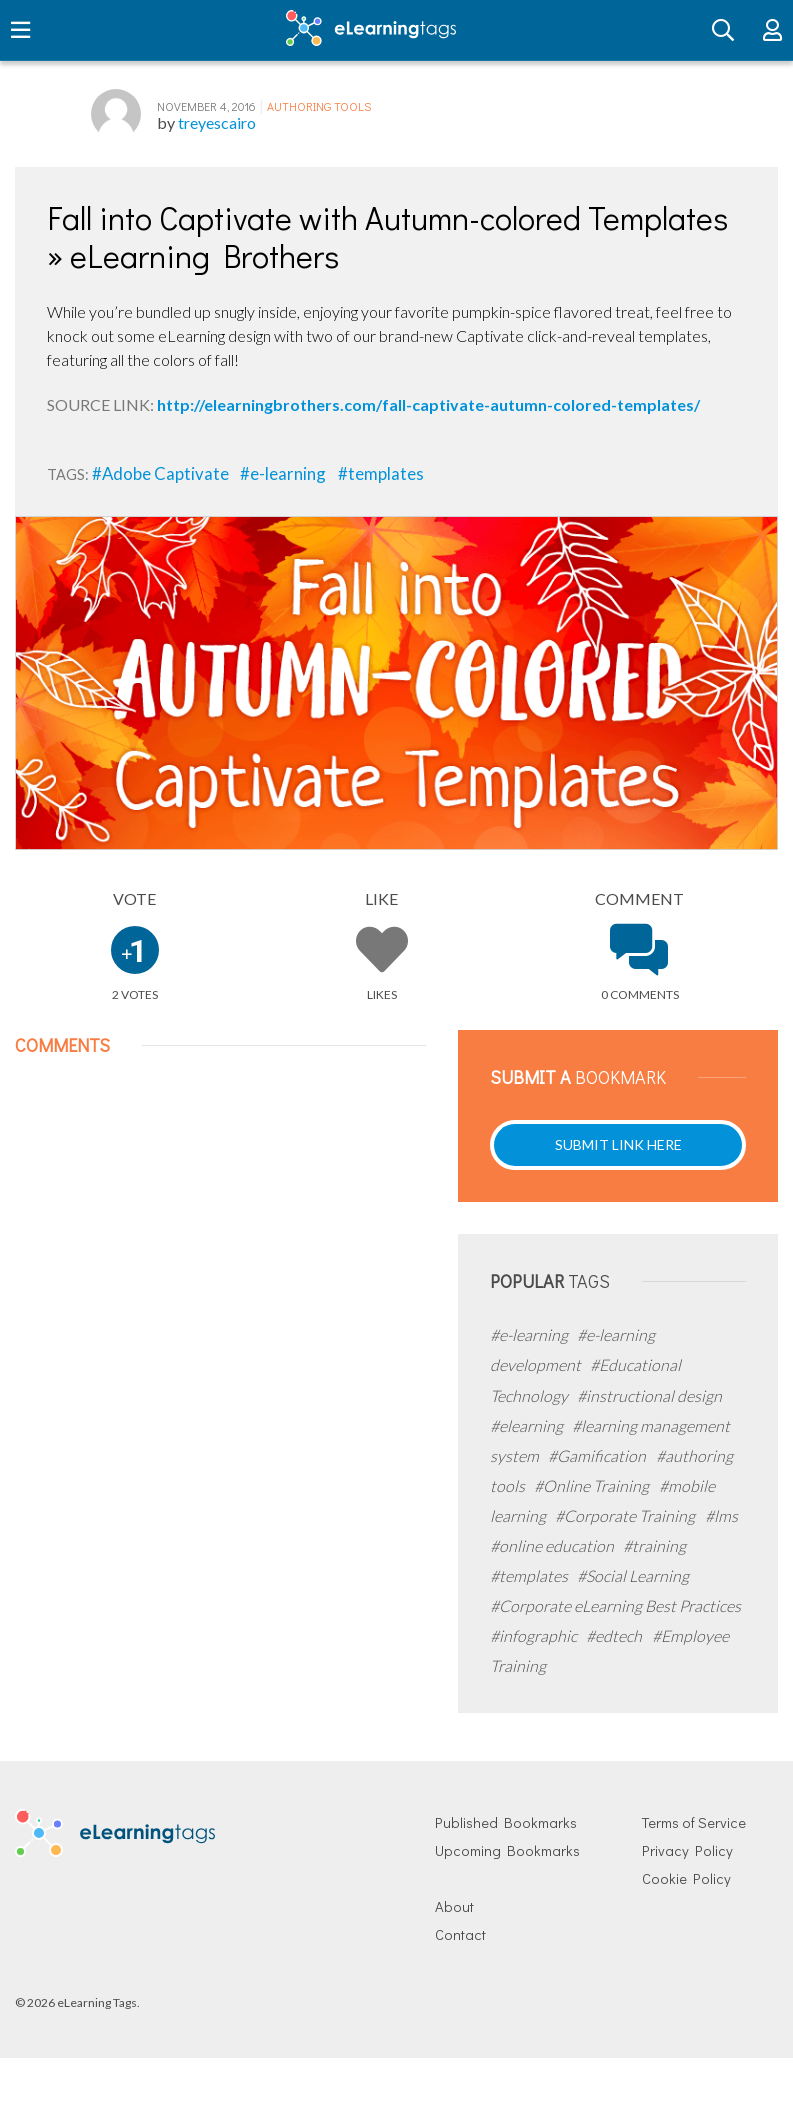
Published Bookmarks (506, 1822)
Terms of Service (694, 1822)
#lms (721, 1515)
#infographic (535, 1635)
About (454, 1906)
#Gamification (598, 1455)
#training (654, 1545)
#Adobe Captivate (162, 473)
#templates (381, 473)
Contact (460, 1934)
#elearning (528, 1425)
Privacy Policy (687, 1850)
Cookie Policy (686, 1878)
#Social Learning (633, 1575)
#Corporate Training (626, 1515)
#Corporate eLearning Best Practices (615, 1605)
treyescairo (217, 122)
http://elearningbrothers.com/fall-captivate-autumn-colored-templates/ (428, 404)
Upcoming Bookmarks (507, 1850)
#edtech (615, 1635)
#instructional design (649, 1395)
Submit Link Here (618, 1144)
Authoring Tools (319, 106)
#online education (553, 1545)
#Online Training (593, 1485)
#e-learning (284, 473)
